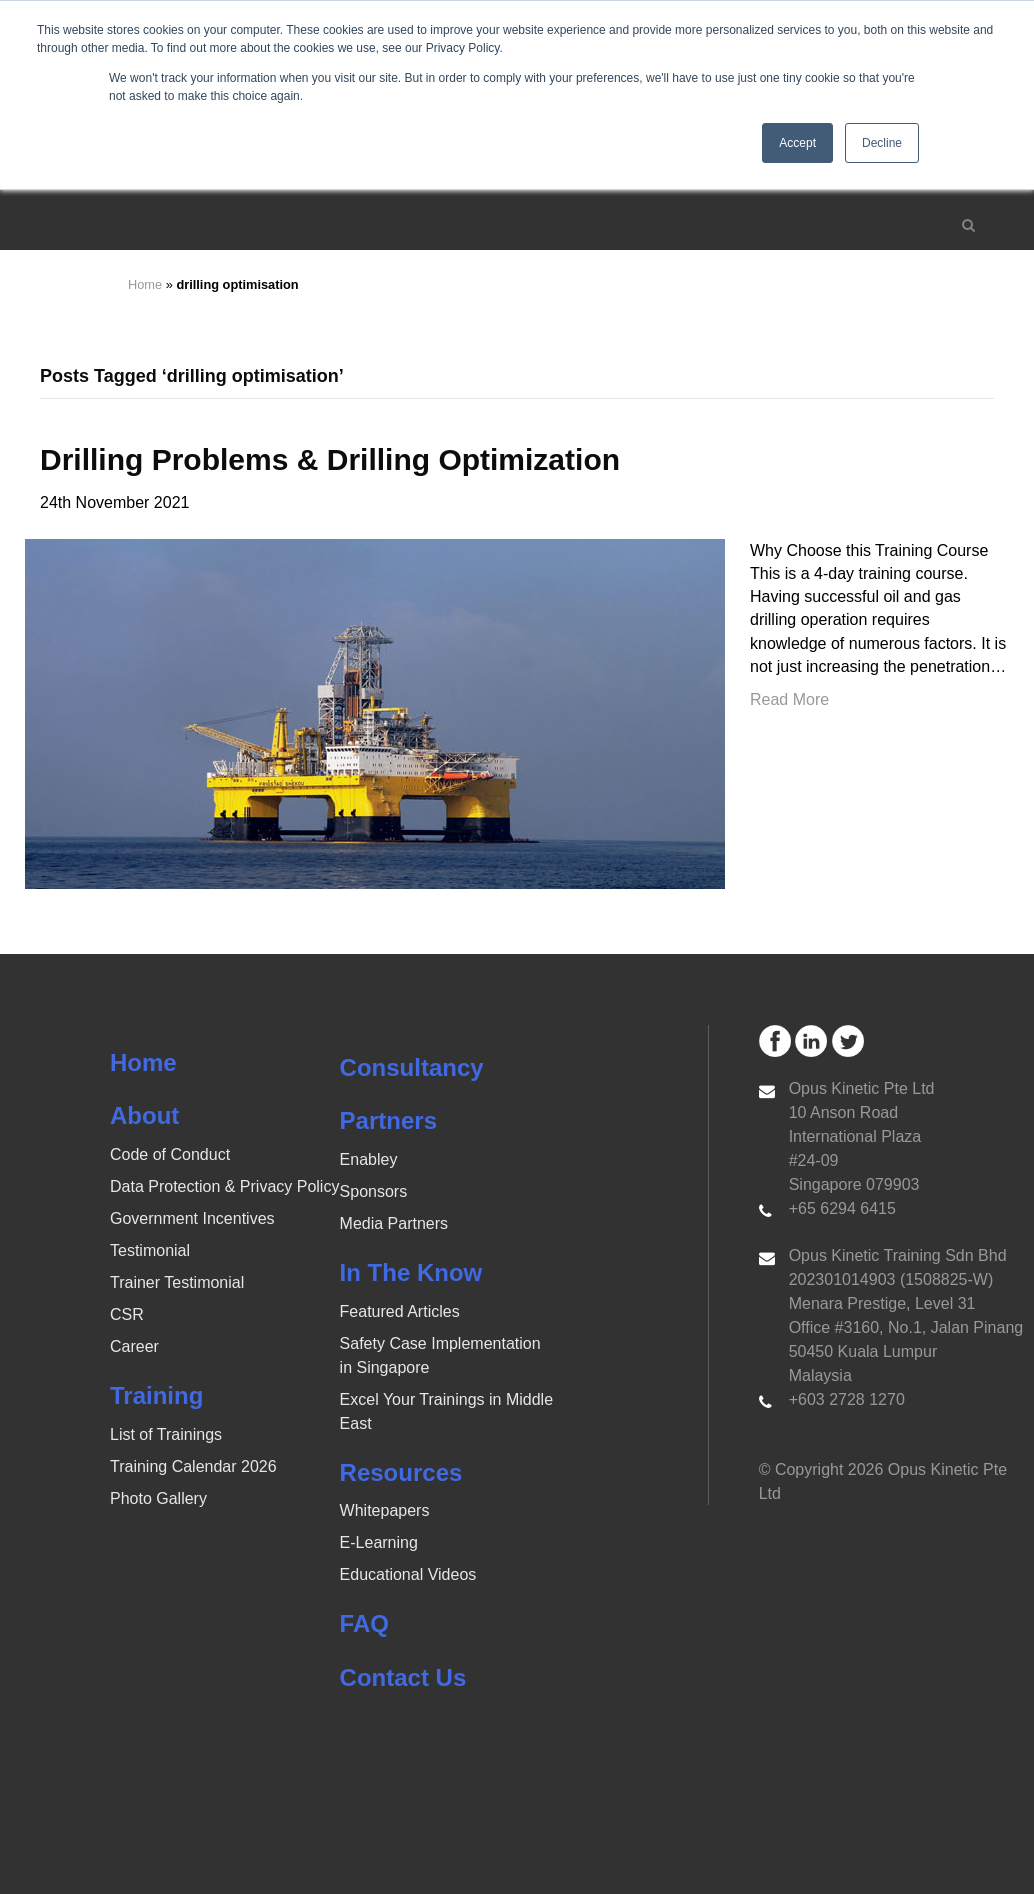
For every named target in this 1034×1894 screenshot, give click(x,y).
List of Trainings (166, 1434)
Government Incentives (192, 1218)
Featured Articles (400, 1311)
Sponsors (374, 1191)
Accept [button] (797, 143)
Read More (789, 699)
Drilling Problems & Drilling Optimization (330, 459)
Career (134, 1346)
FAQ (364, 1623)
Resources (401, 1472)
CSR (127, 1314)
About (144, 1115)
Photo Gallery (158, 1498)
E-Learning (379, 1542)
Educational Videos (408, 1574)
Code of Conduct (170, 1154)
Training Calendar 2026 (193, 1466)
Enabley (369, 1159)
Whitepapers (385, 1510)
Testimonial (150, 1250)
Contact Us (403, 1677)
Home (145, 284)
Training (156, 1395)
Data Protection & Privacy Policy (224, 1186)
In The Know (411, 1272)
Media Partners (394, 1223)
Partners (388, 1120)
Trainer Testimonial (177, 1282)
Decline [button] (882, 143)
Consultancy (412, 1067)
